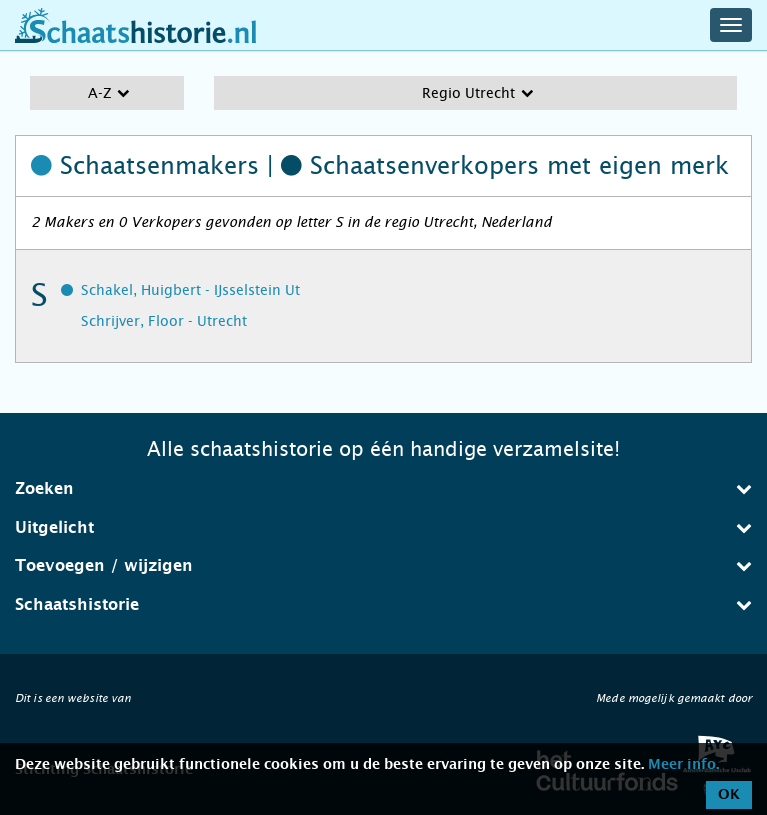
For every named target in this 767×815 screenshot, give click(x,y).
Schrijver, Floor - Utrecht (164, 321)
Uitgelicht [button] (383, 527)
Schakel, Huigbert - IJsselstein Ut (190, 290)
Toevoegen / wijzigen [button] (383, 565)
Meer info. (683, 765)
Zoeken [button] (383, 488)
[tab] (383, 489)
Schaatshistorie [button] (383, 604)
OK (729, 795)
